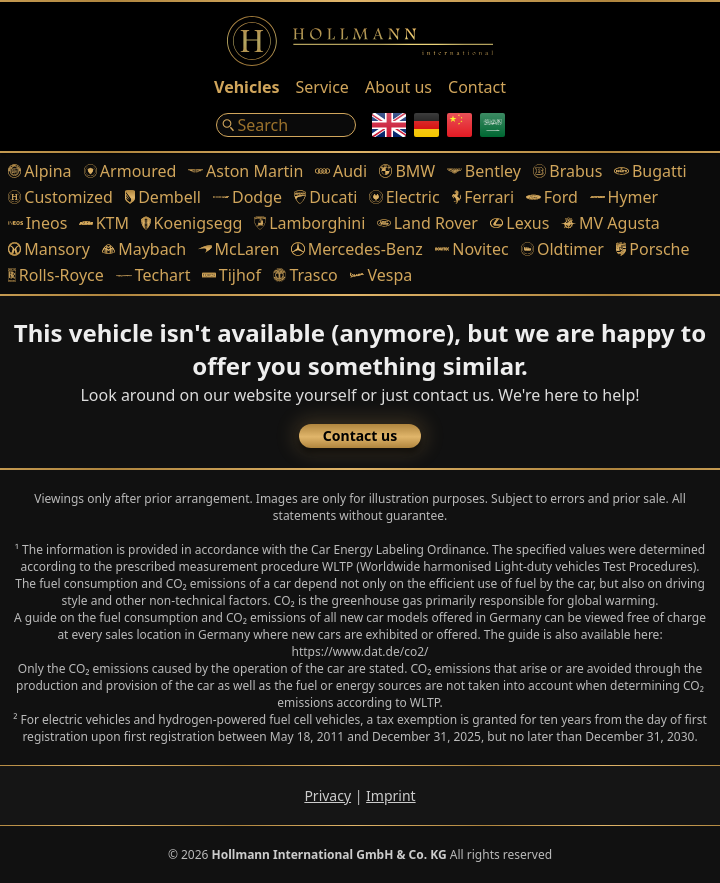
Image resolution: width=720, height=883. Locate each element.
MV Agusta (610, 223)
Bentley (484, 171)
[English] (389, 125)
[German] (426, 125)
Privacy (327, 795)
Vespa (381, 275)
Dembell (163, 197)
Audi (341, 171)
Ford (552, 197)
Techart (153, 275)
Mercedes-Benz (356, 249)
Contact (477, 87)
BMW (407, 171)
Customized (60, 197)
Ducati (325, 197)
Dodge (247, 197)
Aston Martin (245, 171)
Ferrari (483, 197)
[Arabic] (492, 125)
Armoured (130, 171)
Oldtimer (562, 249)
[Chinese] (459, 125)
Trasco (305, 275)
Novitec (472, 249)
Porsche (653, 249)
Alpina (40, 171)
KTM (104, 223)
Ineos (37, 223)
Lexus (519, 223)
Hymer (624, 197)
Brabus (567, 171)
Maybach (144, 249)
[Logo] (360, 41)
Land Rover (427, 223)
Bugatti (650, 171)
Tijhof (231, 275)
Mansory (49, 249)
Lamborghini (309, 223)
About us (398, 87)
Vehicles (246, 87)
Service (322, 87)
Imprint (391, 795)
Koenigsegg (191, 223)
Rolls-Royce (56, 275)
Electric (404, 197)
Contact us (360, 435)
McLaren (238, 249)
